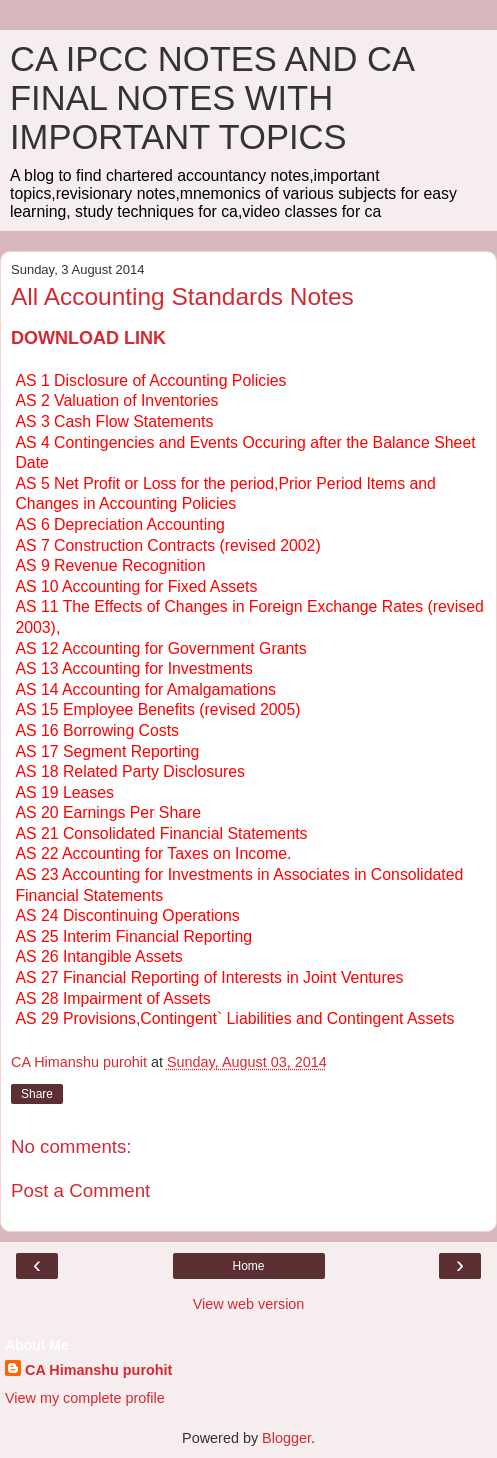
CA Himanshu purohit (98, 1370)
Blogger (286, 1438)
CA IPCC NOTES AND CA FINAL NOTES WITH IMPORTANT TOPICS (211, 98)
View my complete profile (85, 1398)
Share (37, 1094)
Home (248, 1266)
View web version (249, 1304)
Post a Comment (80, 1190)
